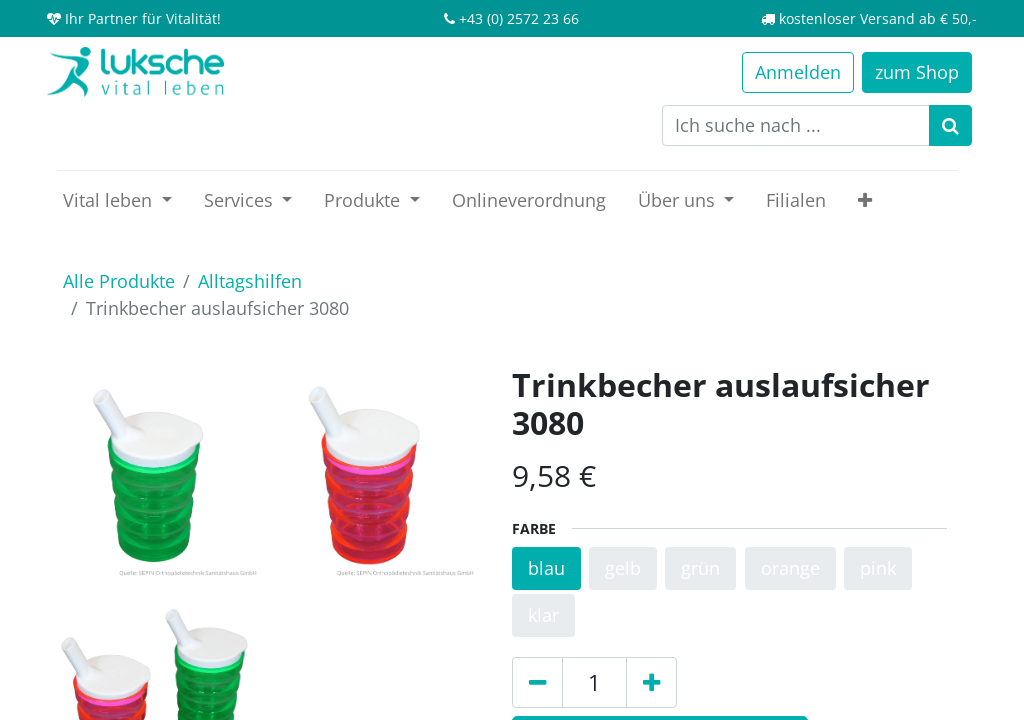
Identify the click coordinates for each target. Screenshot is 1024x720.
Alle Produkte (119, 281)
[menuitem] (529, 200)
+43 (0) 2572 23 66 (519, 18)
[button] (865, 200)
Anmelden (798, 72)
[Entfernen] (537, 682)
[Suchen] (950, 125)
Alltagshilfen (250, 281)
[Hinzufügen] (651, 682)
